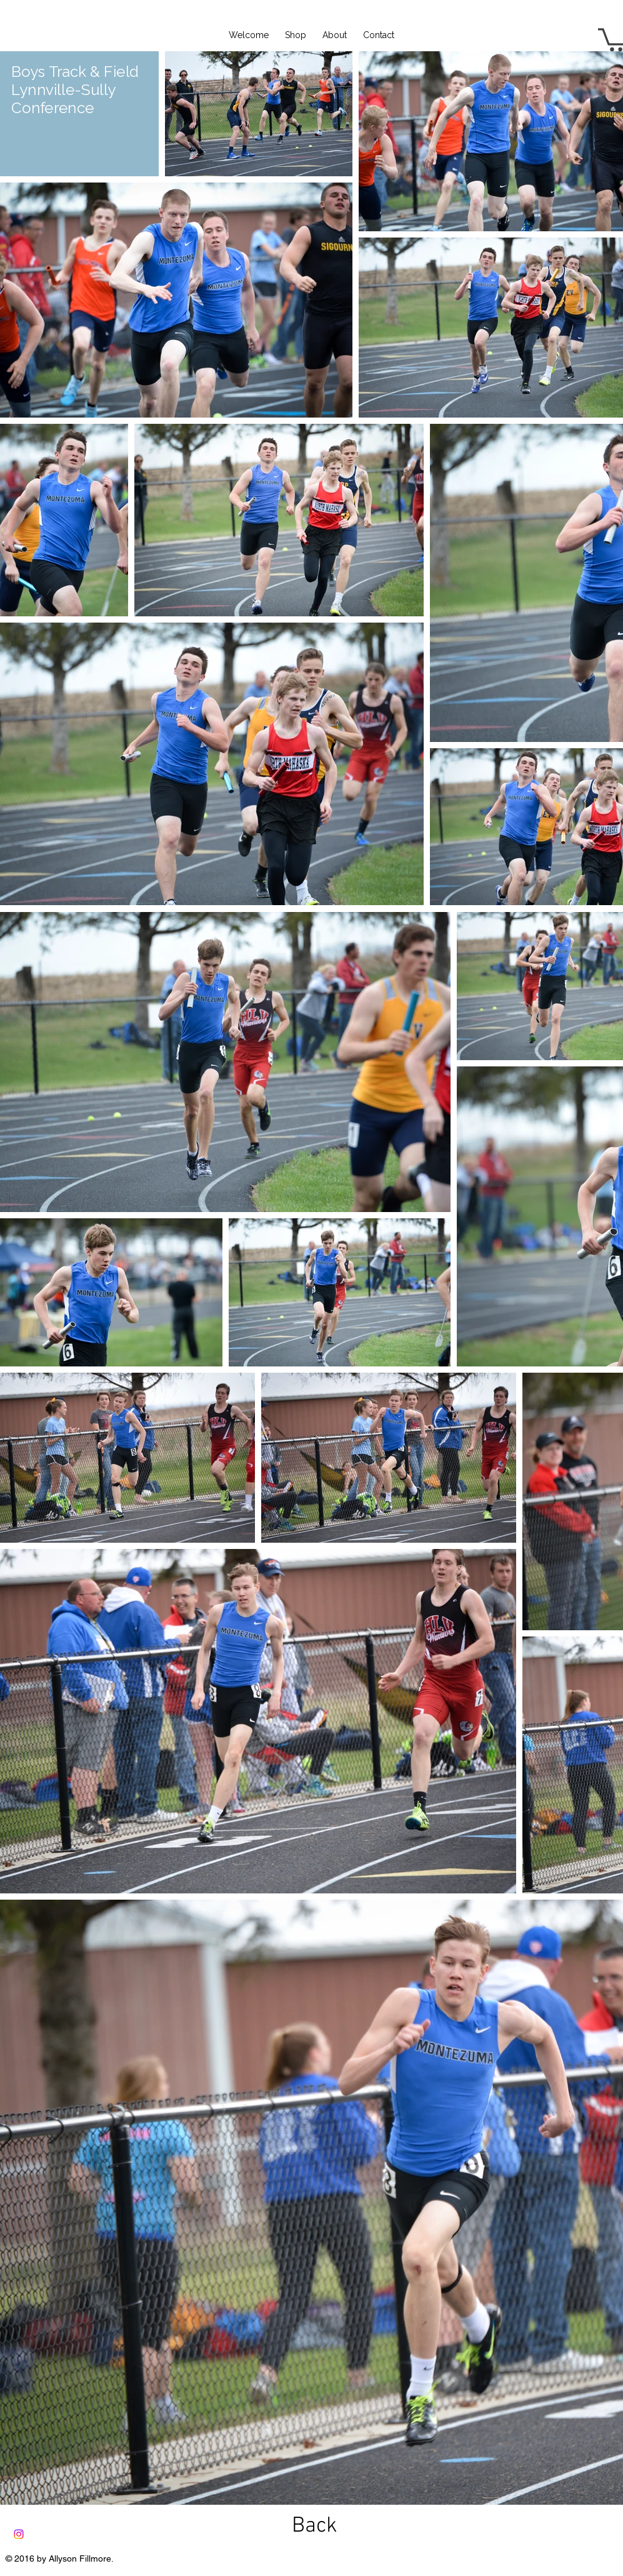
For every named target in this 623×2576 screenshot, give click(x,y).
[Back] (315, 2526)
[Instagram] (18, 2534)
